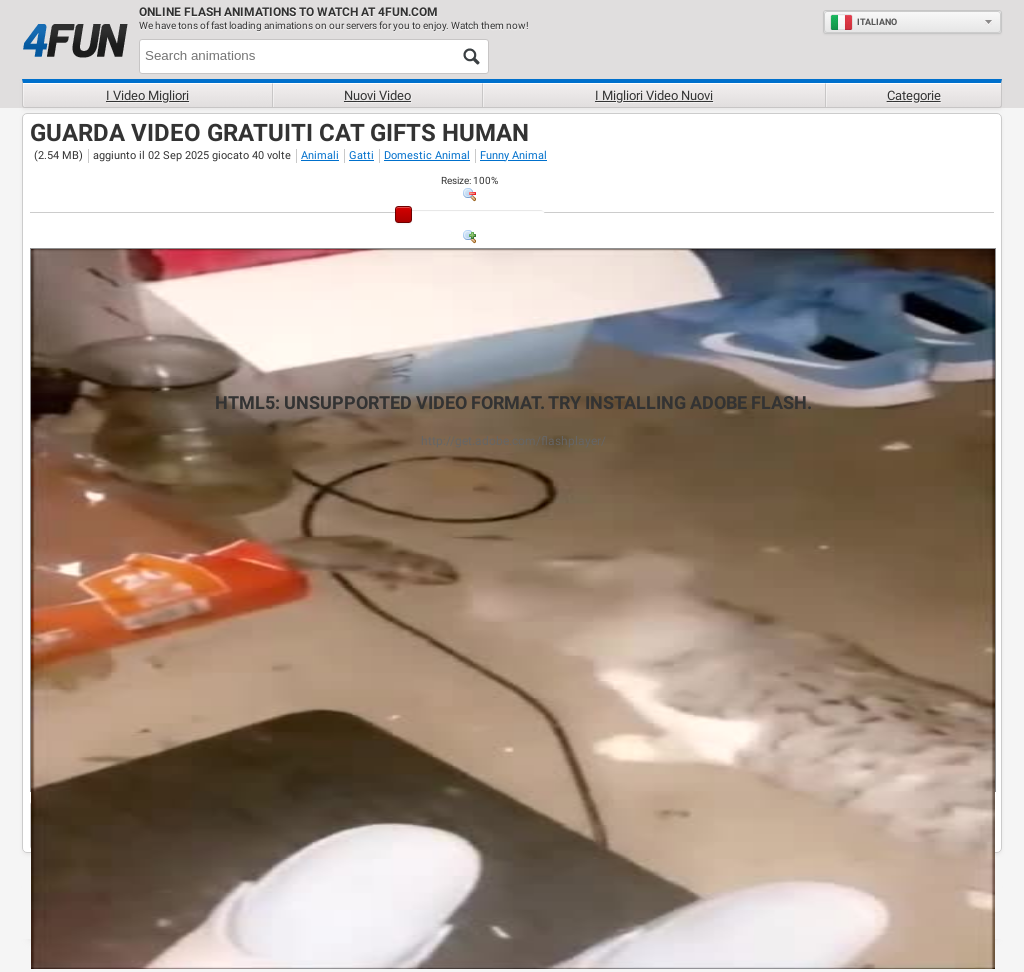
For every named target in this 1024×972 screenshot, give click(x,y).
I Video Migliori (147, 95)
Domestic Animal (427, 155)
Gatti (361, 155)
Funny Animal (513, 155)
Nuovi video (377, 95)
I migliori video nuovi (654, 95)
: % (469, 180)
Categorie (914, 95)
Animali (320, 155)
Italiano (863, 22)
